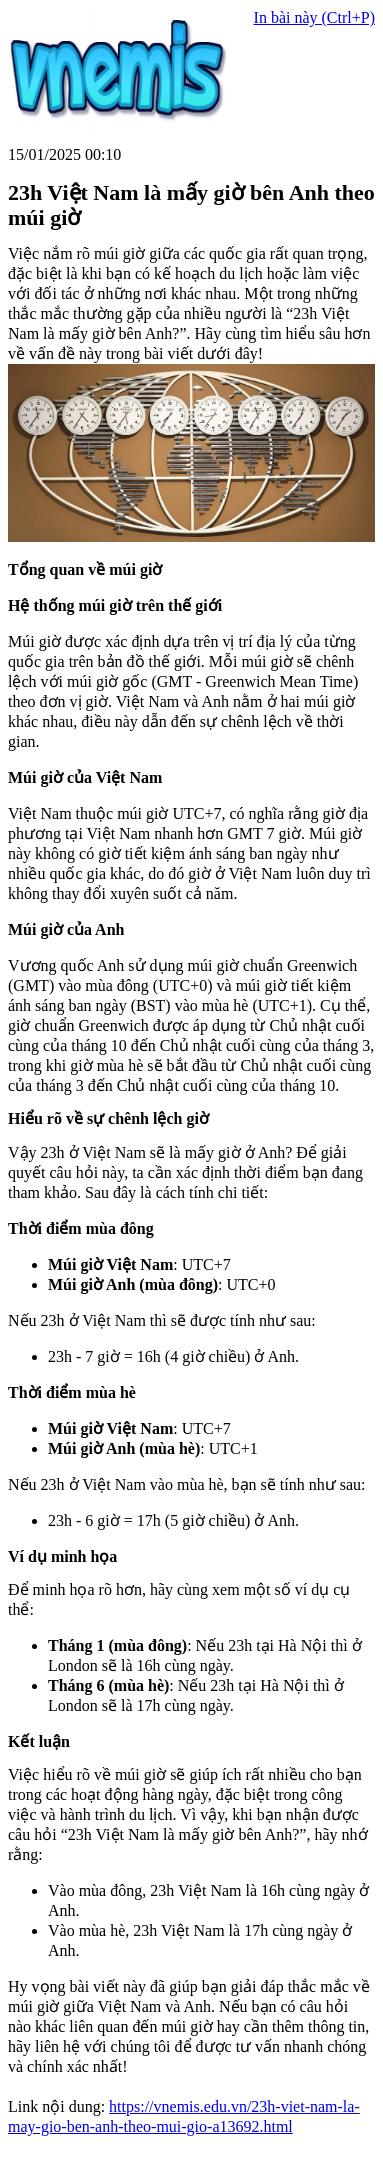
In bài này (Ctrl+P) (314, 17)
